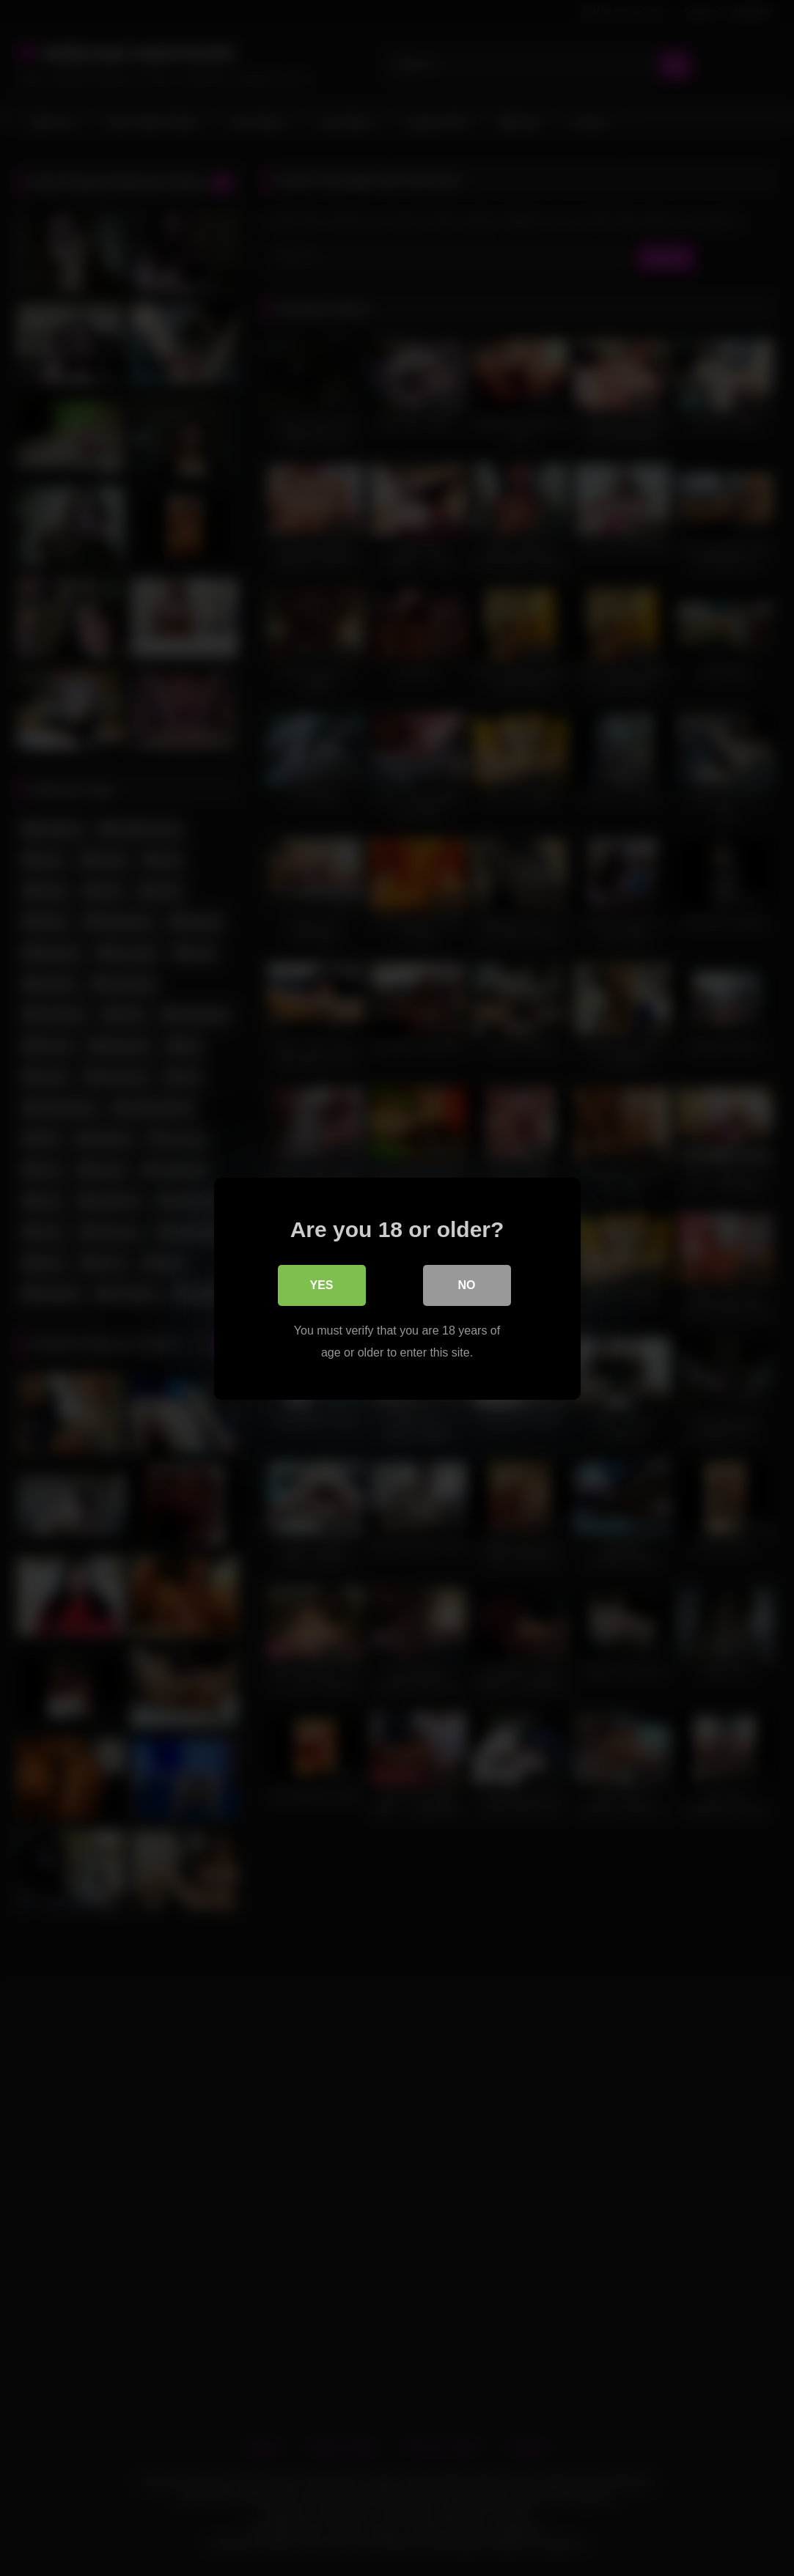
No (467, 1284)
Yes (321, 1284)
